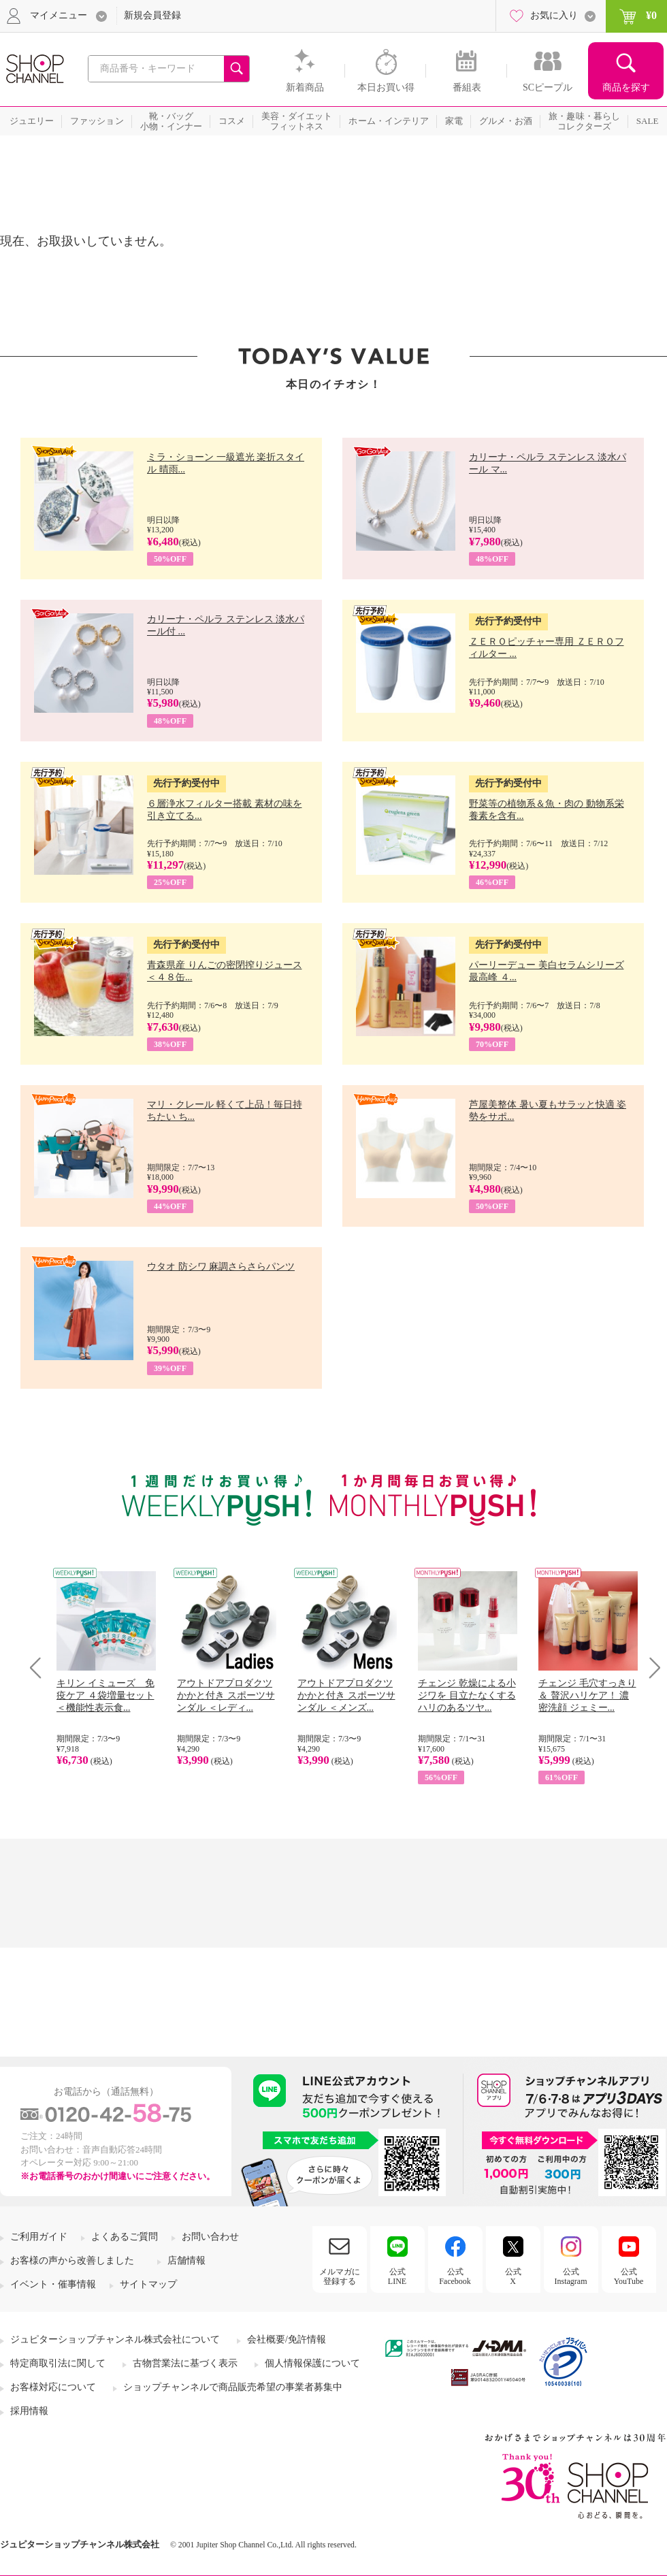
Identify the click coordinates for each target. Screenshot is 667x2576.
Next (650, 1667)
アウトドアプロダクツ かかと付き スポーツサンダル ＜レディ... (226, 1695)
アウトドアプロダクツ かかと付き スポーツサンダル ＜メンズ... (346, 1695)
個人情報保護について (312, 2363)
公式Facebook (455, 2276)
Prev (40, 1667)
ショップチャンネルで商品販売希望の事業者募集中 (232, 2387)
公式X (513, 2276)
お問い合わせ (210, 2237)
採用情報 (29, 2411)
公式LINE (397, 2276)
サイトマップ (148, 2284)
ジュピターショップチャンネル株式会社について (115, 2339)
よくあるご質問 (124, 2237)
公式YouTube (629, 2276)
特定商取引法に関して (57, 2363)
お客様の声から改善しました (72, 2260)
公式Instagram (571, 2276)
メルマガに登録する (339, 2276)
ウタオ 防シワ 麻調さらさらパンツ (221, 1266)
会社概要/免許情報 (286, 2339)
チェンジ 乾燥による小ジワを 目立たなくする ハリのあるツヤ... (467, 1695)
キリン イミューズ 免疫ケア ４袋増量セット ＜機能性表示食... (105, 1695)
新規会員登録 (152, 15)
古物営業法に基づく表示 (185, 2363)
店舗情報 (186, 2260)
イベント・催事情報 (53, 2284)
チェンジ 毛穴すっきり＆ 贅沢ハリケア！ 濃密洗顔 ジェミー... (587, 1695)
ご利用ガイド (38, 2237)
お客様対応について (53, 2387)
